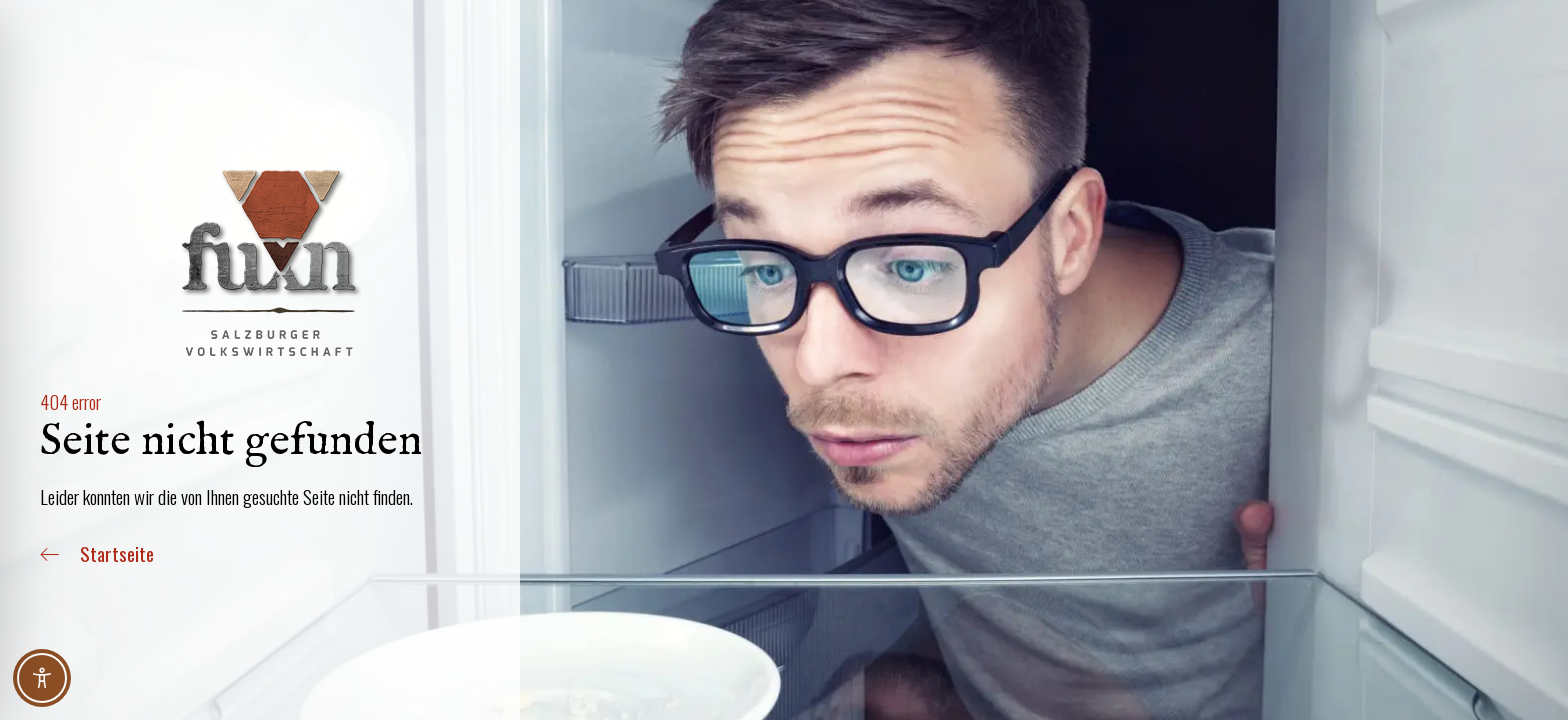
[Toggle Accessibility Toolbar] (42, 678)
